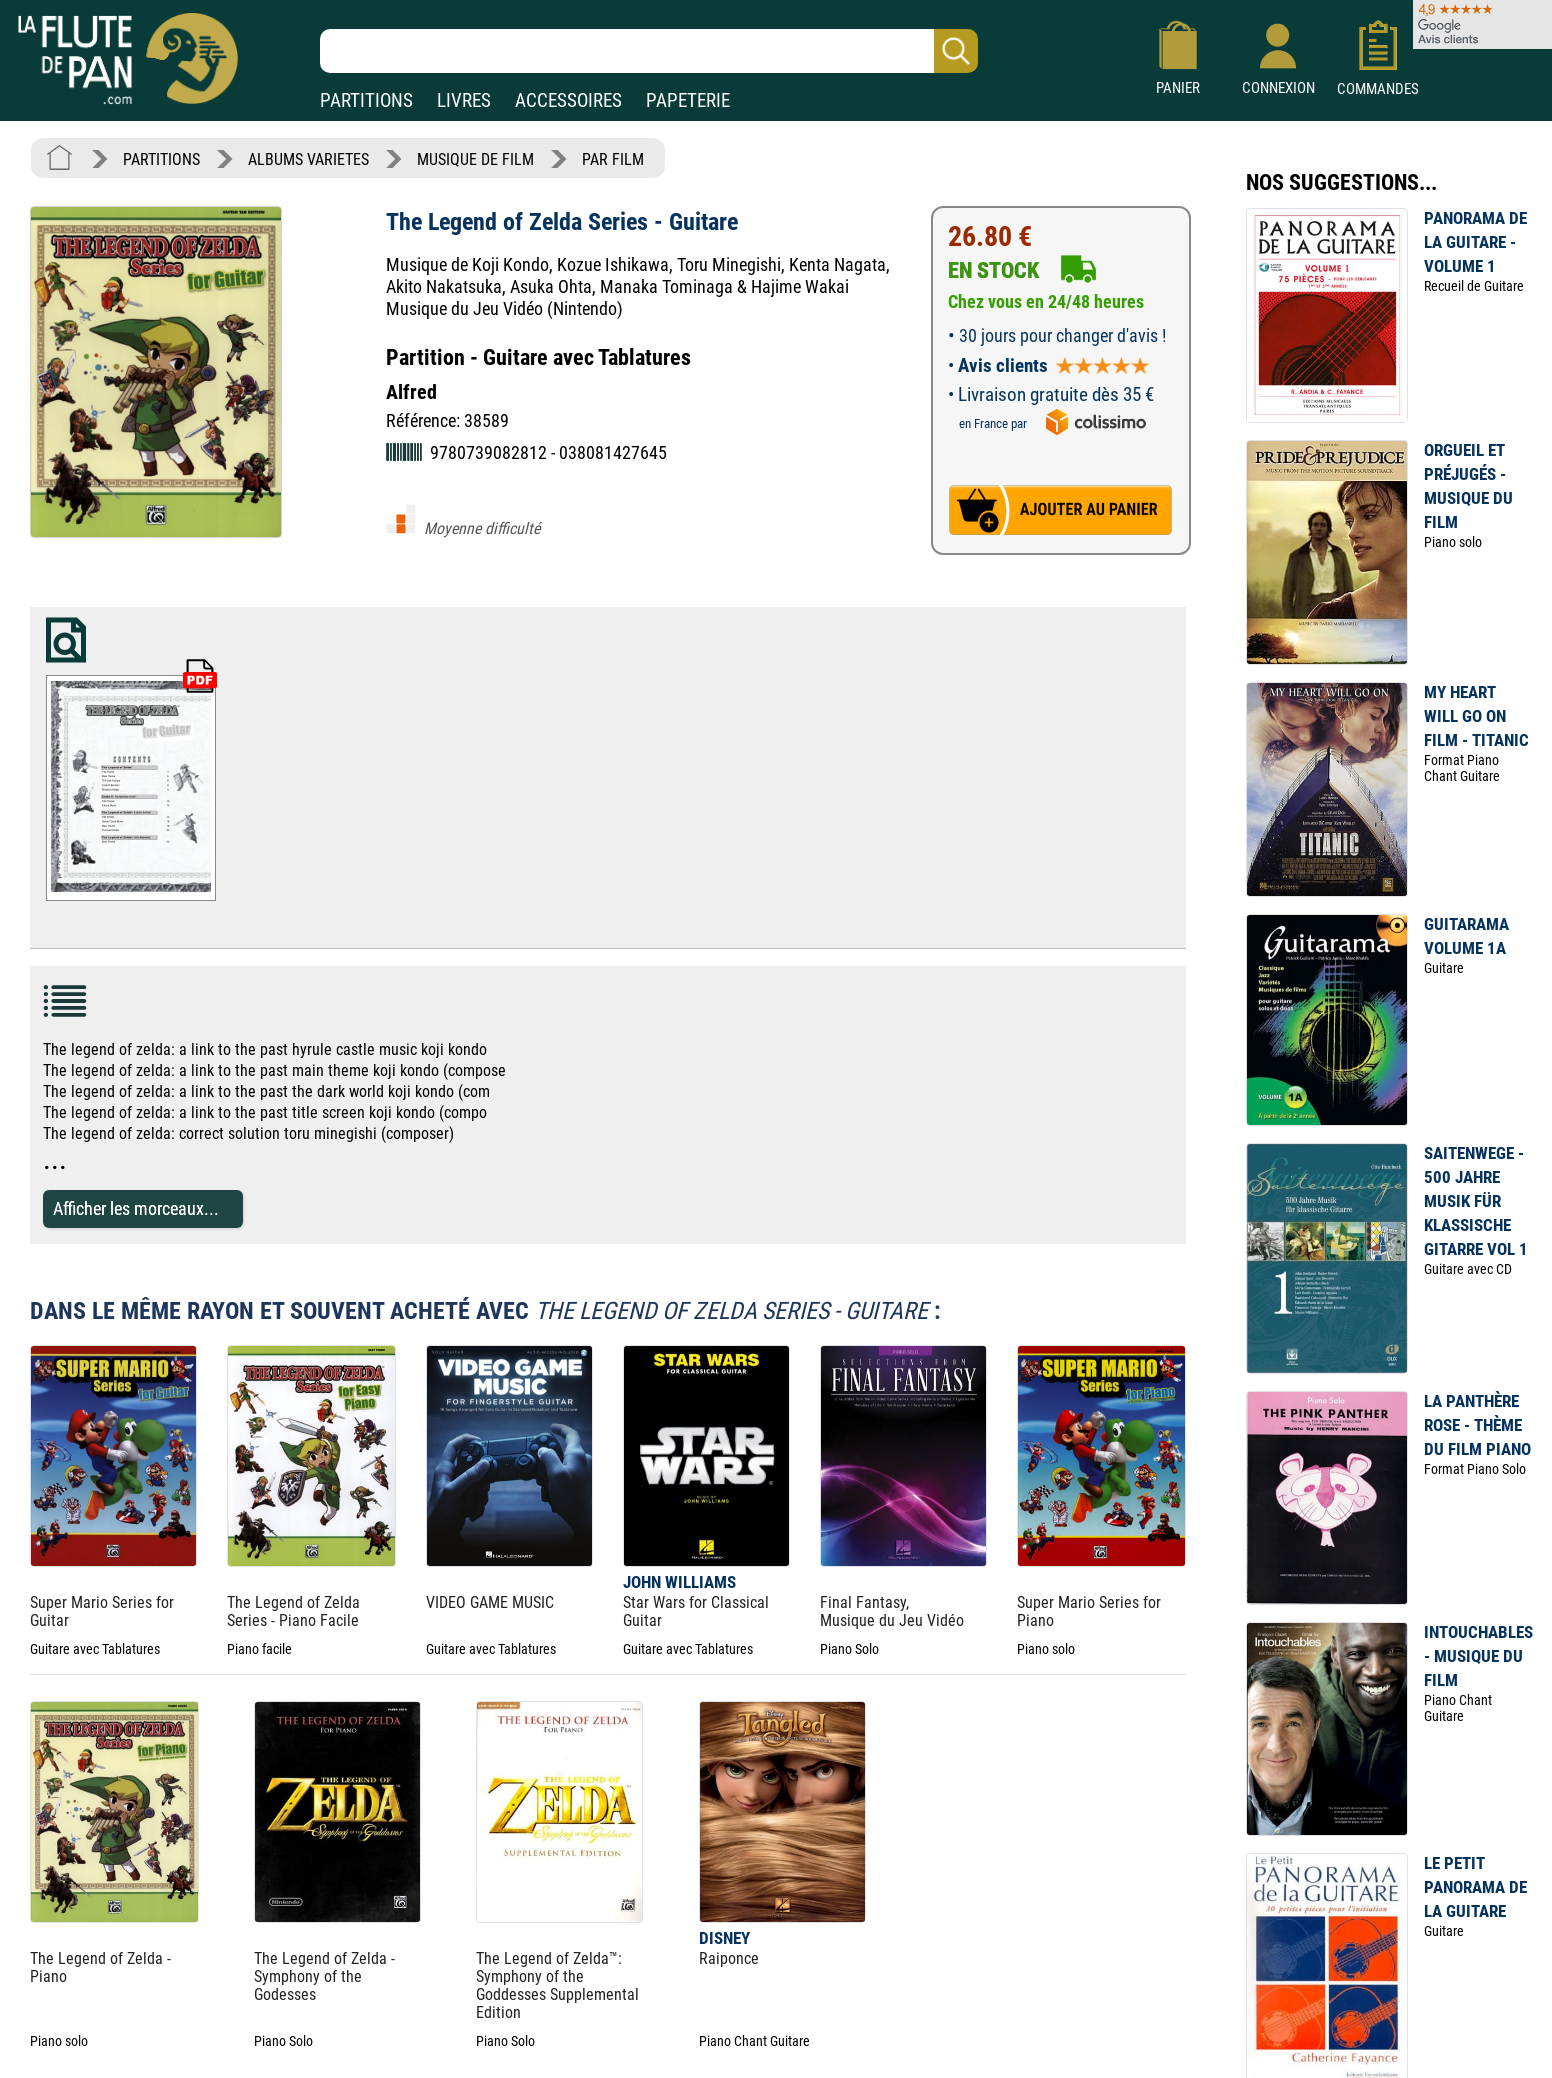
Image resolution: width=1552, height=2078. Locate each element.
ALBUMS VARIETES (308, 159)
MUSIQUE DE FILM (475, 159)
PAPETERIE (688, 100)
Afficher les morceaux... (136, 1208)
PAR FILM (613, 159)
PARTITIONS (366, 100)
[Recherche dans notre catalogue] (649, 51)
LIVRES (464, 100)
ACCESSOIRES (568, 100)
